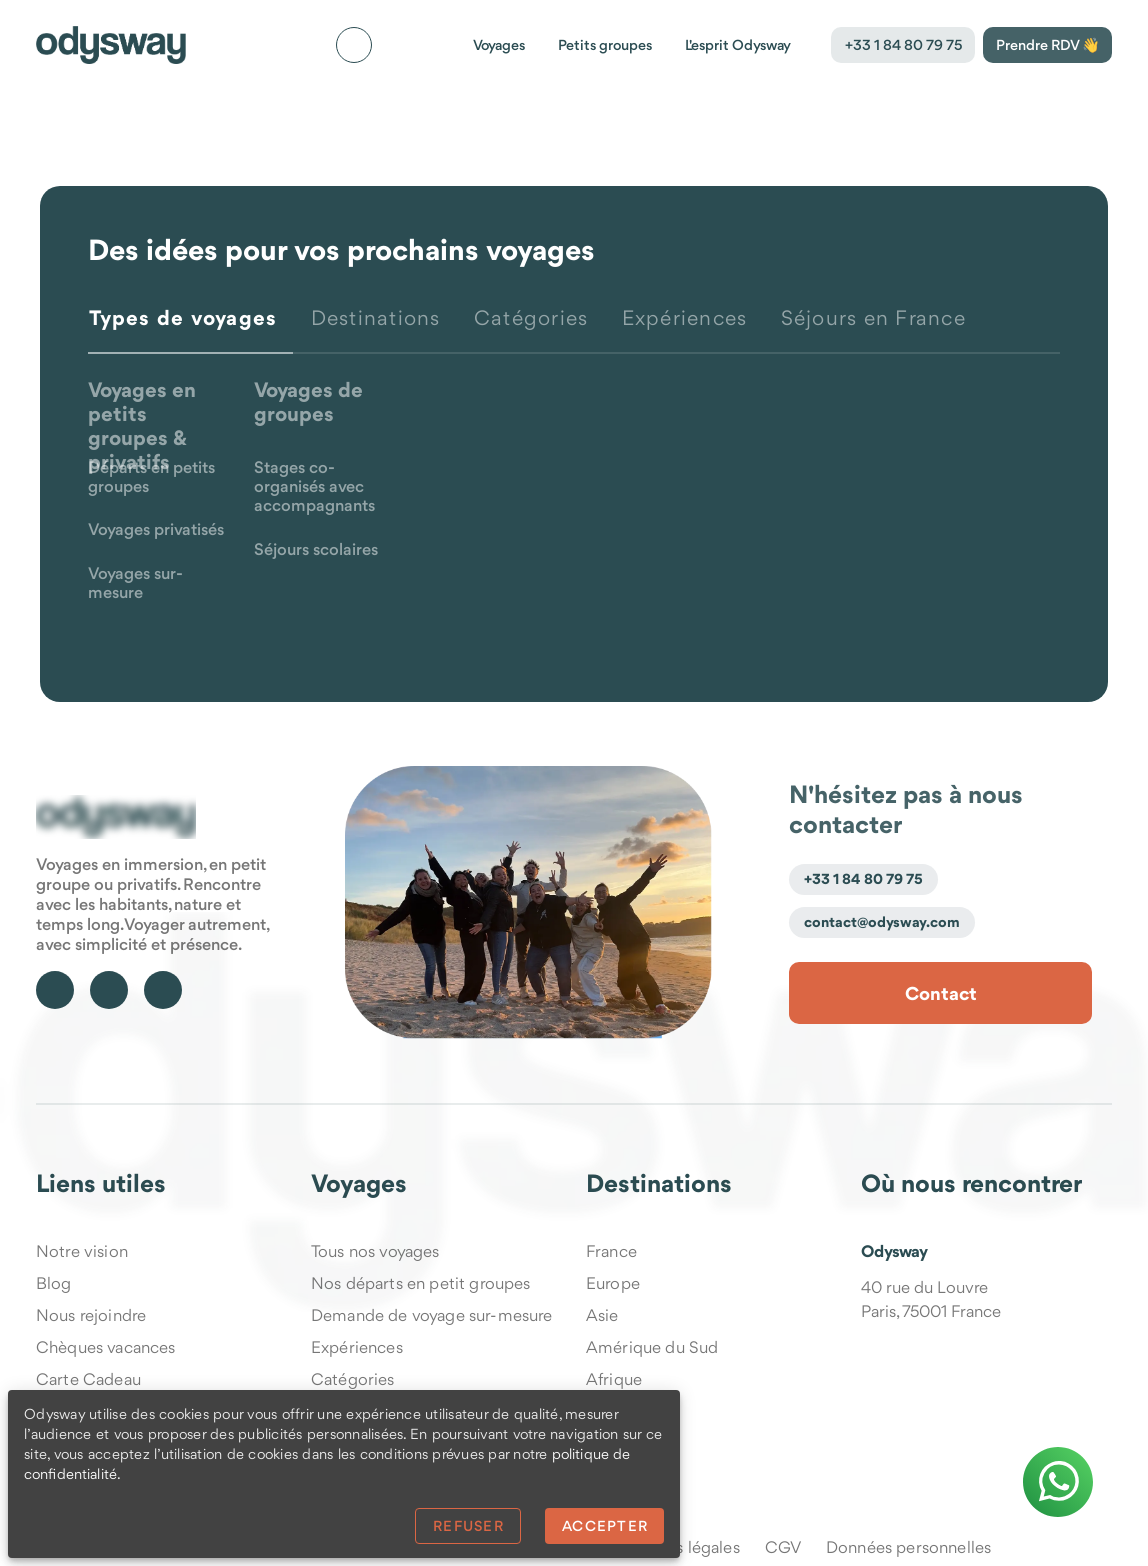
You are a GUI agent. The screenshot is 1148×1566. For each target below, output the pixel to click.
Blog (54, 1283)
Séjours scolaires (316, 550)
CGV (783, 1547)
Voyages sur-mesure (135, 584)
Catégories (353, 1379)
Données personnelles (908, 1547)
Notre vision (82, 1251)
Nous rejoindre (91, 1315)
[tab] (190, 330)
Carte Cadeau (88, 1379)
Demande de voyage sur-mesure (431, 1315)
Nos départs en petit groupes (420, 1283)
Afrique (614, 1379)
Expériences (357, 1347)
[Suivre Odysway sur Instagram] (163, 990)
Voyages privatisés (156, 530)
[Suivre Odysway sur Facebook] (55, 990)
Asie (602, 1315)
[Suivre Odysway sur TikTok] (109, 990)
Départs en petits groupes (151, 478)
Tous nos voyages (375, 1251)
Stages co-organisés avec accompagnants (314, 487)
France (611, 1251)
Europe (613, 1283)
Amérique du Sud (652, 1347)
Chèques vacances (106, 1347)
